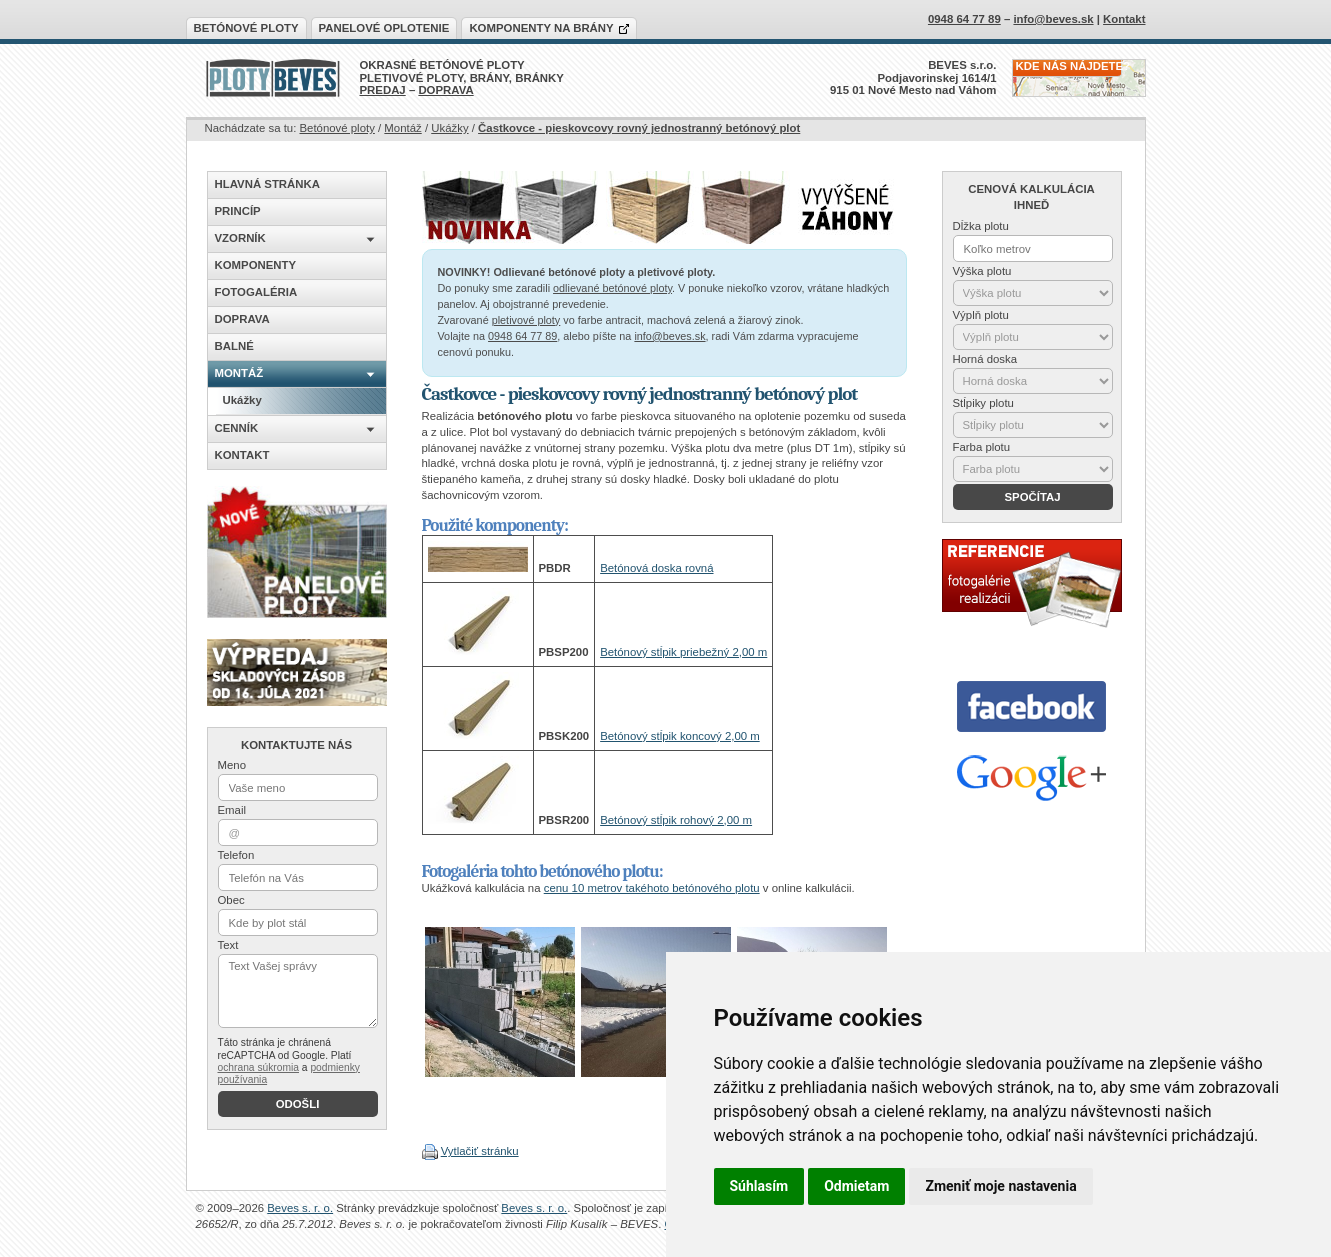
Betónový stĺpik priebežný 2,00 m (683, 652)
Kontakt (1124, 19)
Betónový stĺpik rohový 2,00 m (676, 820)
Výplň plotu (981, 315)
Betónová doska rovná (656, 568)
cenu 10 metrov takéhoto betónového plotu (652, 888)
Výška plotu (982, 271)
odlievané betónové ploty (612, 288)
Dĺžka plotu (981, 226)
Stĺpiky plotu (983, 403)
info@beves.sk (669, 336)
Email (232, 810)
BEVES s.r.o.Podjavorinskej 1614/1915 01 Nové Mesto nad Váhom (913, 77)
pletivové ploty (526, 320)
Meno (232, 765)
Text (228, 945)
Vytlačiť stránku (480, 1151)
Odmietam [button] (856, 1186)
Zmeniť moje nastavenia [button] (1000, 1186)
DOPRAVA (445, 90)
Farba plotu (982, 447)
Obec (231, 900)
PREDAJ (383, 90)
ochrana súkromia (258, 1067)
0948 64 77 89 (522, 336)
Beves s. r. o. (300, 1208)
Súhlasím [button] (759, 1186)
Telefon (236, 855)
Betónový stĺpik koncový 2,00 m (680, 736)
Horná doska (985, 359)
